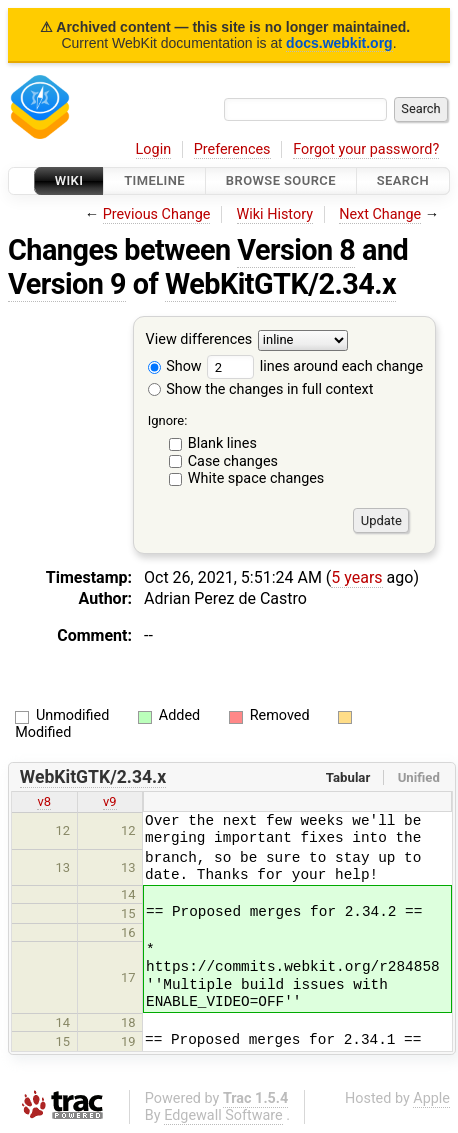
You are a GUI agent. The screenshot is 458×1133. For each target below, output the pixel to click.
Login (154, 149)
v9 (110, 801)
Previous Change (157, 214)
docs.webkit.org (339, 43)
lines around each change (315, 366)
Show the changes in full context (261, 389)
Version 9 (67, 284)
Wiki (69, 180)
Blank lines (222, 443)
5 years (356, 577)
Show (175, 366)
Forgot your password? (366, 149)
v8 (44, 801)
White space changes (256, 478)
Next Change (380, 214)
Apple (431, 1098)
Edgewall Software (223, 1115)
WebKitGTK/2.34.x (280, 284)
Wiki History (275, 214)
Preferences (232, 149)
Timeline (154, 180)
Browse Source (281, 180)
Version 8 (296, 250)
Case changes (233, 461)
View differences (199, 340)
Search (403, 180)
